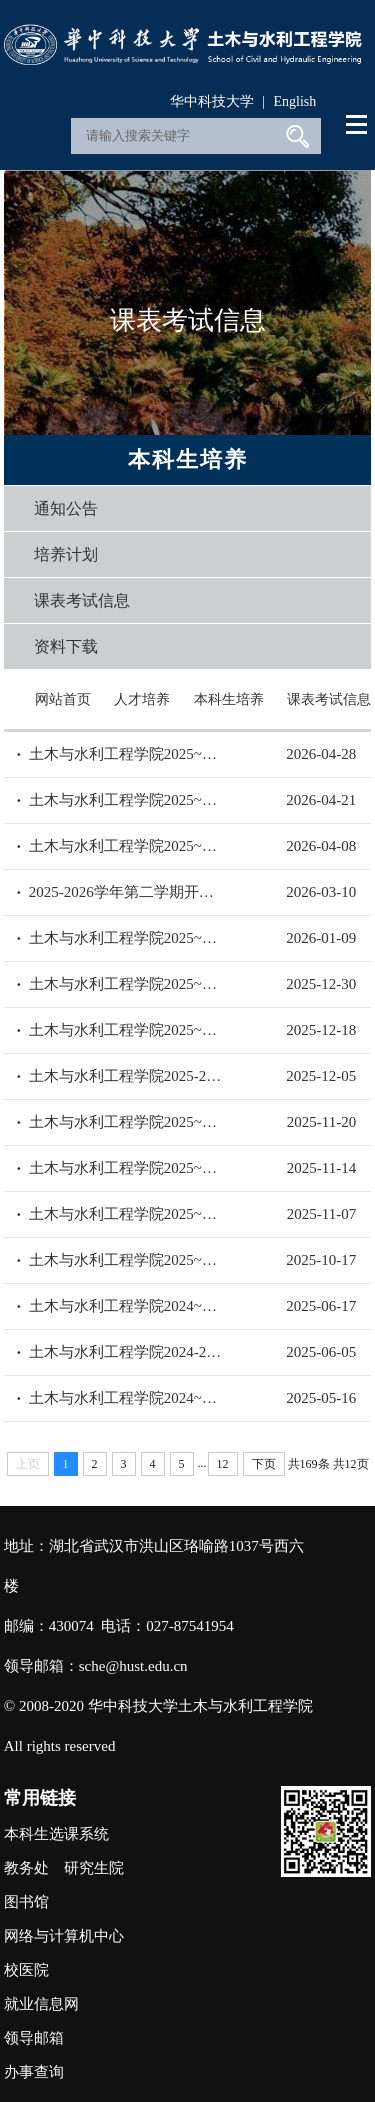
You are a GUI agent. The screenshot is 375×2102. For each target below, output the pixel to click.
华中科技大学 (212, 101)
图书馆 (26, 1902)
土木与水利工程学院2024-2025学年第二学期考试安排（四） (127, 1352)
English (294, 101)
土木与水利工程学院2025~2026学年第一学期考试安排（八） (127, 938)
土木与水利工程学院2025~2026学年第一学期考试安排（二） (127, 1214)
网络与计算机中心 (64, 1936)
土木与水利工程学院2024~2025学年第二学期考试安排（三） (127, 1398)
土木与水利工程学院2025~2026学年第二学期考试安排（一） (127, 846)
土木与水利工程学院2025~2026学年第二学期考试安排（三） (127, 754)
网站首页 (63, 699)
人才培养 (142, 699)
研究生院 (94, 1868)
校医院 (26, 1970)
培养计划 (66, 554)
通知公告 (66, 508)
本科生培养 (229, 699)
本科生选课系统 (56, 1834)
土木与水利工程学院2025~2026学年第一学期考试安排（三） (127, 1168)
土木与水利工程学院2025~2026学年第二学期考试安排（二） (127, 800)
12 (223, 1464)
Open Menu (357, 125)
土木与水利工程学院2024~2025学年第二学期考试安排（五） (127, 1306)
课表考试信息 (82, 600)
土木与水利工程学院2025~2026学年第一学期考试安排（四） (127, 1122)
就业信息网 (41, 2004)
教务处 (26, 1868)
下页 (264, 1464)
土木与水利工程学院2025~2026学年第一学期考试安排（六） (127, 1030)
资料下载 (66, 646)
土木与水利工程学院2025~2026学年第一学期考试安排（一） (127, 1260)
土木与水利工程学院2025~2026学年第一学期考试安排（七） (127, 984)
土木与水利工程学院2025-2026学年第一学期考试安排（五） (127, 1076)
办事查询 (34, 2072)
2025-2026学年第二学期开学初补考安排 (127, 892)
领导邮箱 (34, 2038)
